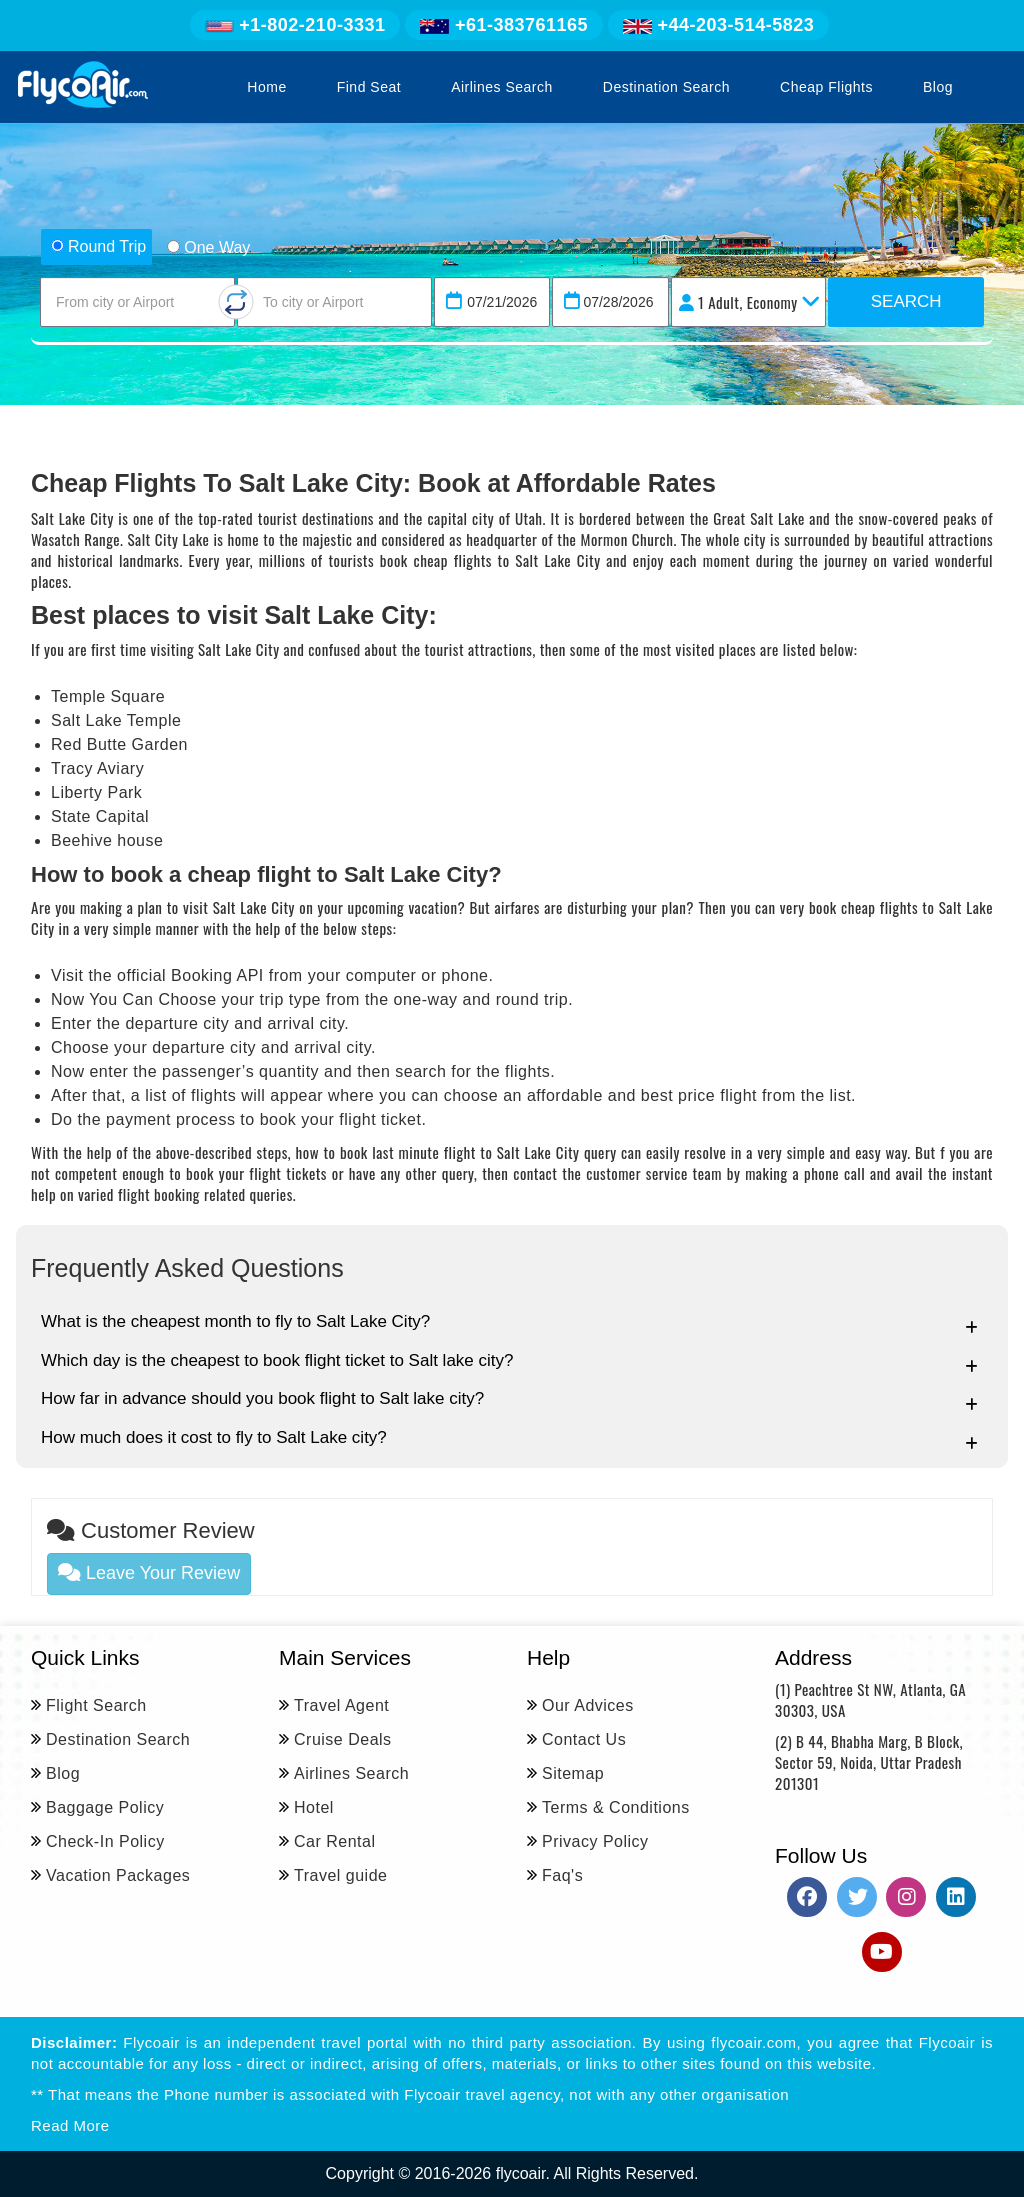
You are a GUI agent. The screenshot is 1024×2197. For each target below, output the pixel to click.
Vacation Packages (118, 1875)
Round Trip (98, 246)
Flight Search (96, 1705)
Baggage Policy (105, 1807)
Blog (938, 87)
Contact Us (584, 1739)
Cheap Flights (826, 87)
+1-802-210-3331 (295, 25)
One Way (208, 247)
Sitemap (573, 1773)
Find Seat (369, 87)
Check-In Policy (105, 1841)
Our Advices (588, 1705)
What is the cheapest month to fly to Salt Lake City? (509, 1323)
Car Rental (334, 1841)
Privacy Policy (595, 1841)
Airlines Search (502, 87)
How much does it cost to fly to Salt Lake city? (509, 1439)
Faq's (562, 1875)
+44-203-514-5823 (718, 25)
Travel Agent (341, 1705)
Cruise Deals (343, 1739)
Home (266, 87)
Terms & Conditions (616, 1807)
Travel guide (340, 1875)
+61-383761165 (504, 25)
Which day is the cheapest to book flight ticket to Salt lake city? (509, 1362)
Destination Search (666, 87)
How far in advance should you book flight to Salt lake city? (509, 1400)
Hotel (314, 1807)
